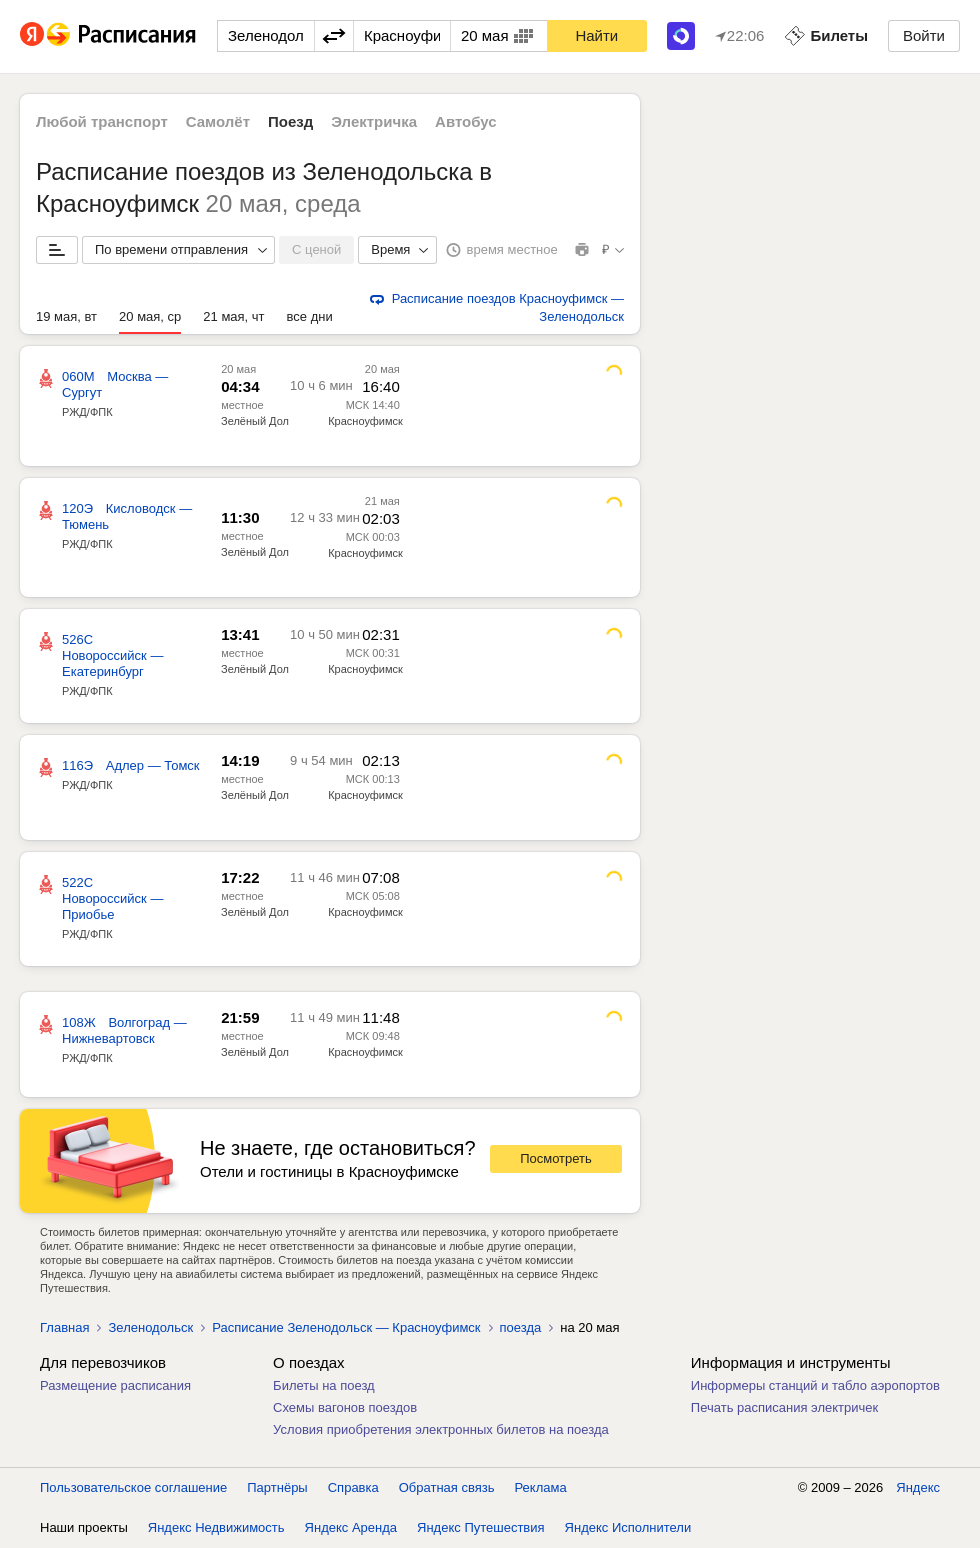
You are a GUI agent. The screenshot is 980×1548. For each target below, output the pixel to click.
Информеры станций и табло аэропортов (815, 1385)
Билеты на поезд (324, 1385)
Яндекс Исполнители (628, 1527)
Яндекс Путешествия (481, 1527)
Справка (353, 1487)
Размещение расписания (115, 1385)
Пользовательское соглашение (133, 1487)
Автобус (466, 121)
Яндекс (918, 1487)
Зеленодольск (150, 1327)
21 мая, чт (233, 316)
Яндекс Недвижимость (216, 1527)
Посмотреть (556, 1158)
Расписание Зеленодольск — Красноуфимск (346, 1327)
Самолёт (218, 121)
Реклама (541, 1487)
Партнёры (277, 1487)
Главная (64, 1327)
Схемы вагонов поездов (345, 1407)
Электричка (374, 121)
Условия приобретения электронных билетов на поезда (441, 1429)
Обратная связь (447, 1487)
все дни (310, 316)
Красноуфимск (365, 421)
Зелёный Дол (255, 421)
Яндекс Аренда (351, 1527)
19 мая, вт (66, 316)
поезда (521, 1327)
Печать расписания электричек (784, 1407)
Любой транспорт (102, 121)
